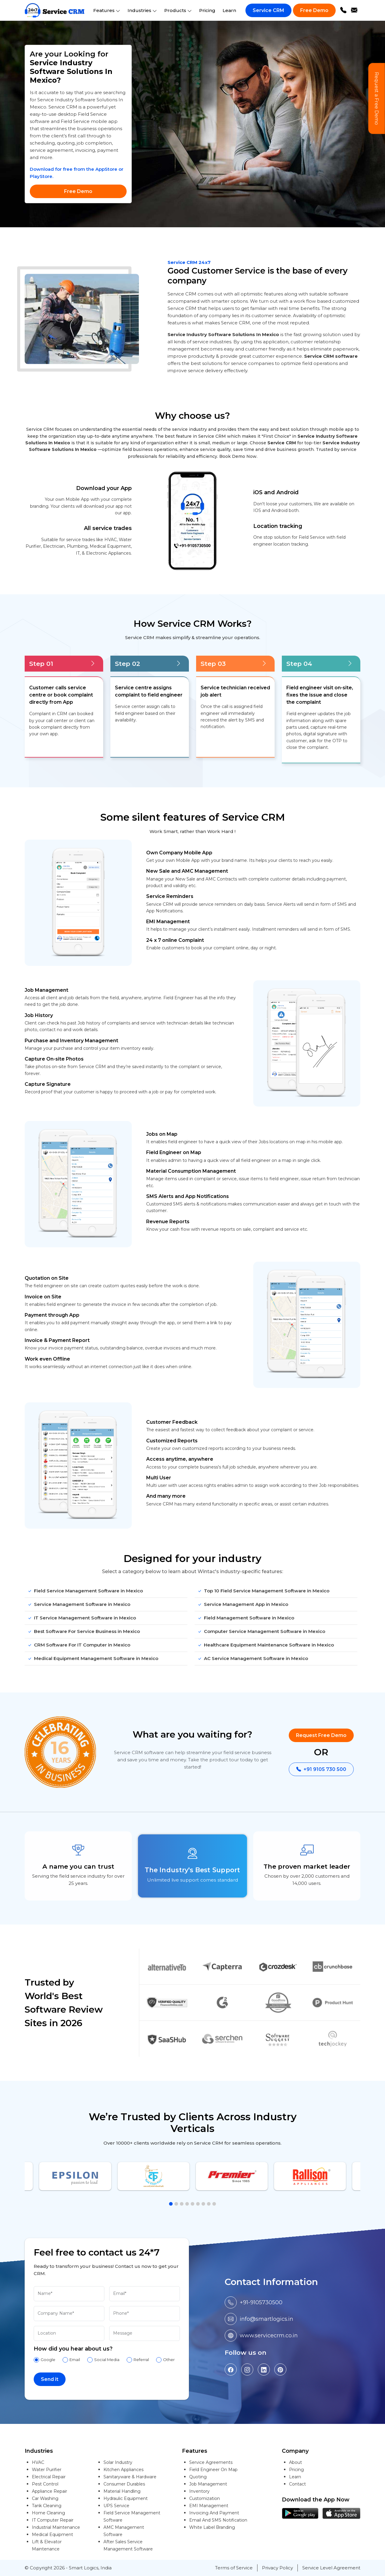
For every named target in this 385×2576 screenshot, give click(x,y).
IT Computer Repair (52, 2520)
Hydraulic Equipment (125, 2498)
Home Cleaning (48, 2513)
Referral (141, 2359)
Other (169, 2359)
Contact (297, 2484)
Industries (142, 10)
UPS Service (116, 2505)
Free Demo (314, 10)
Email (74, 2359)
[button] (171, 2204)
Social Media (106, 2359)
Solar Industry (117, 2462)
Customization (204, 2498)
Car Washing (45, 2498)
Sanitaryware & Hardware (129, 2477)
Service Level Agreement (331, 2568)
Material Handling (121, 2491)
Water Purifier (46, 2469)
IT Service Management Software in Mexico (82, 1618)
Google (48, 2359)
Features (106, 10)
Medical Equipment (52, 2534)
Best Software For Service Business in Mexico (84, 1631)
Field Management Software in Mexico (246, 1618)
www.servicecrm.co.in (269, 2335)
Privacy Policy (277, 2568)
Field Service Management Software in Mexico (85, 1591)
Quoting (198, 2477)
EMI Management (208, 2505)
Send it (49, 2379)
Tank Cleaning (46, 2505)
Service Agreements (211, 2462)
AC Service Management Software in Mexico (253, 1659)
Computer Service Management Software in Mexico (261, 1631)
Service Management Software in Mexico (79, 1604)
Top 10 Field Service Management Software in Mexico (263, 1591)
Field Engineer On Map (213, 2469)
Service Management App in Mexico (243, 1604)
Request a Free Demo (377, 98)
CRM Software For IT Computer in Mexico (79, 1645)
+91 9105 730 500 (321, 1769)
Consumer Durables (124, 2484)
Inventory (199, 2491)
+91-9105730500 (261, 2302)
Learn (229, 10)
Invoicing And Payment (214, 2513)
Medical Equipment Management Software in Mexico (93, 1659)
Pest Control (45, 2484)
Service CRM (268, 10)
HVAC (38, 2462)
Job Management (208, 2484)
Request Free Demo (321, 1735)
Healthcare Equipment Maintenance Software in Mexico (266, 1645)
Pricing (207, 10)
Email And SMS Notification (218, 2520)
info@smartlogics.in (266, 2319)
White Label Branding (212, 2527)
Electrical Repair (49, 2477)
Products (178, 10)
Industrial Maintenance (56, 2527)
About (295, 2462)
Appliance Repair (49, 2491)
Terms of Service (234, 2568)
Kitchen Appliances (123, 2469)
